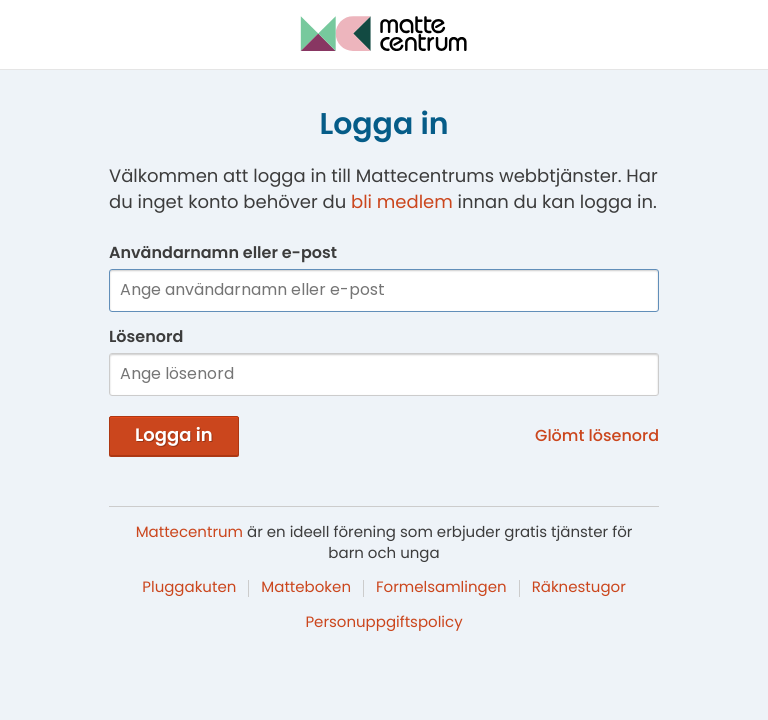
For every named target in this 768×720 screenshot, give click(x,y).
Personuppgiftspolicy (383, 622)
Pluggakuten (189, 587)
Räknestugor (579, 587)
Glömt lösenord (597, 435)
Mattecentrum (189, 532)
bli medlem (402, 202)
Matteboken (306, 587)
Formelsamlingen (441, 587)
